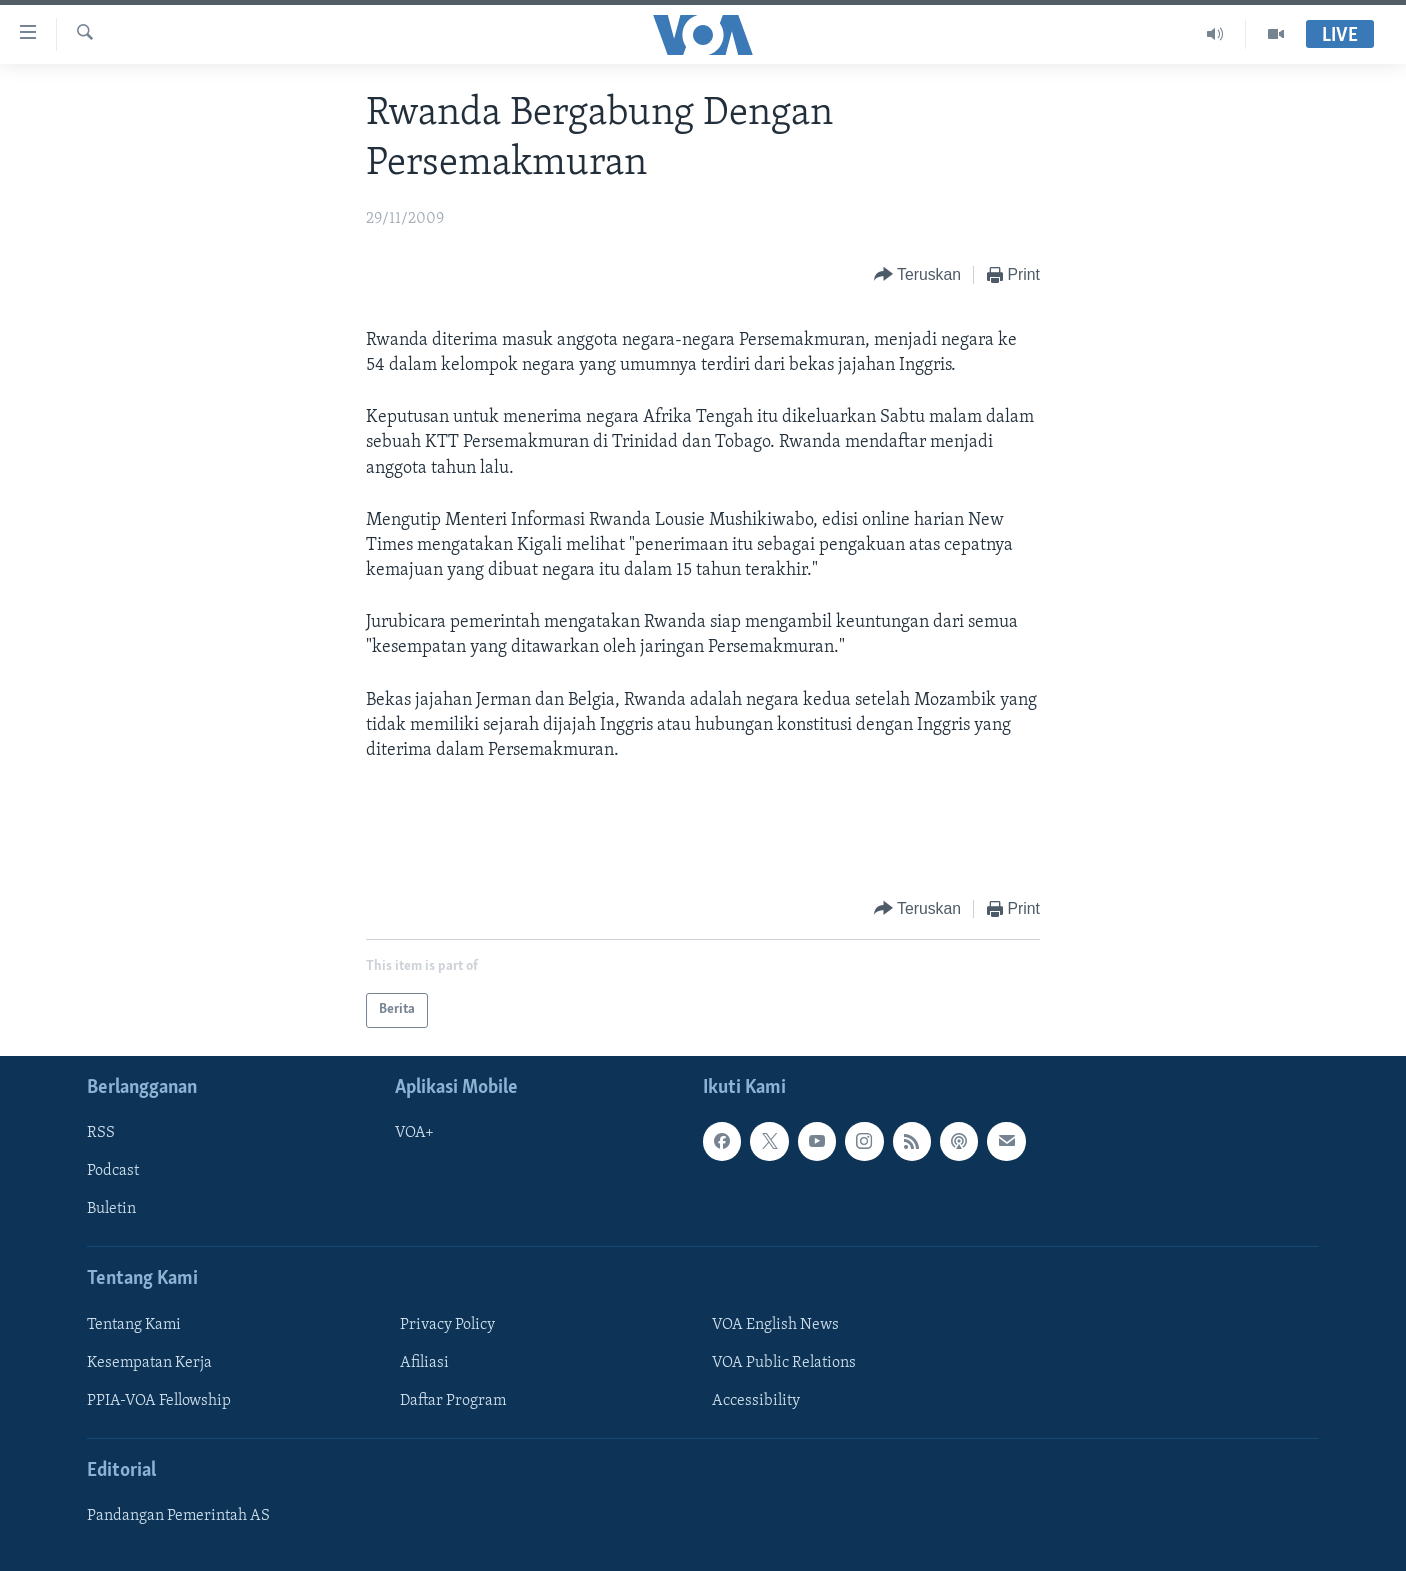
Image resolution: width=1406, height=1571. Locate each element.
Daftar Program (453, 1401)
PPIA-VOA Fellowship (159, 1401)
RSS (101, 1133)
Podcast (113, 1171)
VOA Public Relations (784, 1363)
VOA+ (414, 1133)
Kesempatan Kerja (149, 1363)
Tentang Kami (134, 1325)
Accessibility (756, 1401)
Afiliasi (424, 1363)
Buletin (111, 1209)
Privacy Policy (447, 1325)
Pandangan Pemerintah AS (178, 1516)
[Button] (917, 275)
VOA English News (775, 1325)
